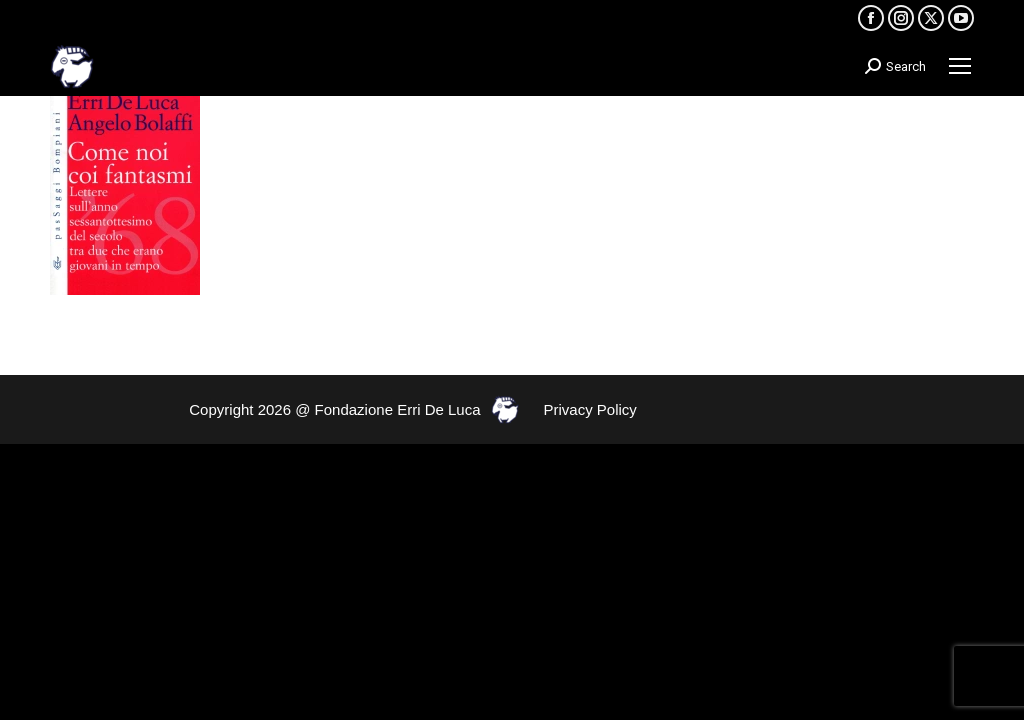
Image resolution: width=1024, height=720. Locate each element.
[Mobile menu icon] (960, 66)
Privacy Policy (590, 409)
